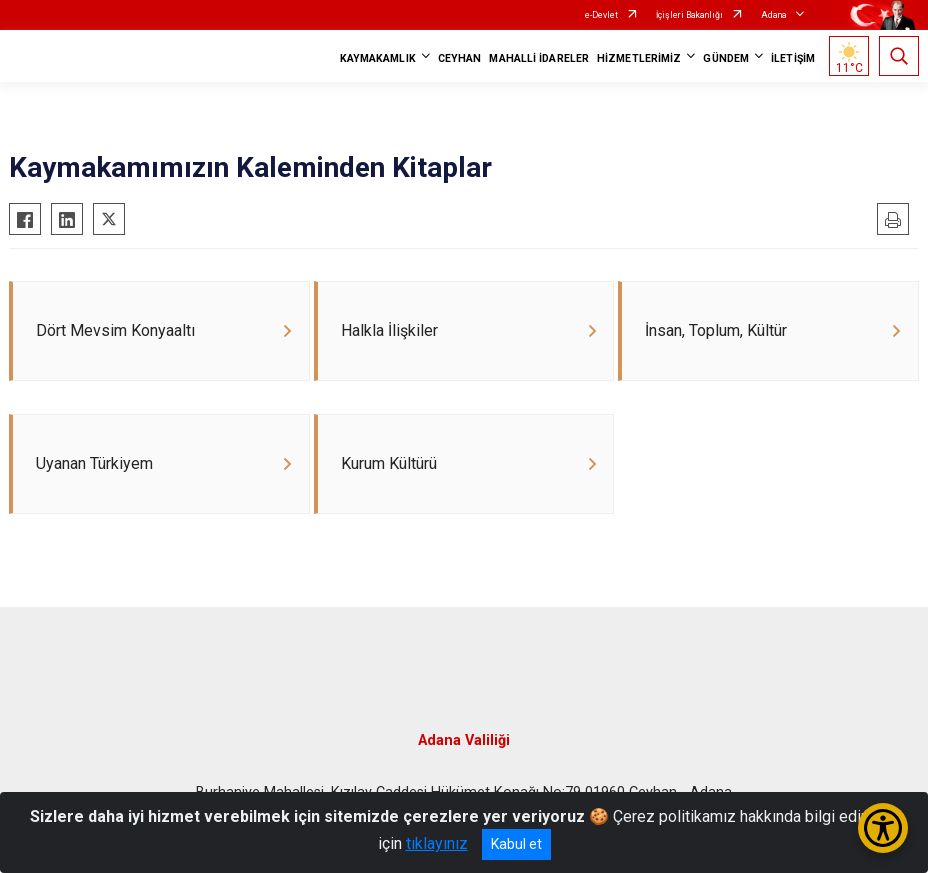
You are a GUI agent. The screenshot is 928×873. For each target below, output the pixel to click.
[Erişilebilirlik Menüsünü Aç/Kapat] (883, 828)
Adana (774, 15)
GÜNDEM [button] (726, 58)
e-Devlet (601, 15)
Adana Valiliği (464, 744)
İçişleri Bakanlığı (689, 15)
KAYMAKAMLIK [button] (378, 58)
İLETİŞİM (793, 58)
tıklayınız (437, 843)
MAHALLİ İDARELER (539, 58)
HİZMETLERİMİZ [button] (639, 58)
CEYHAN (460, 58)
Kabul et (516, 844)
